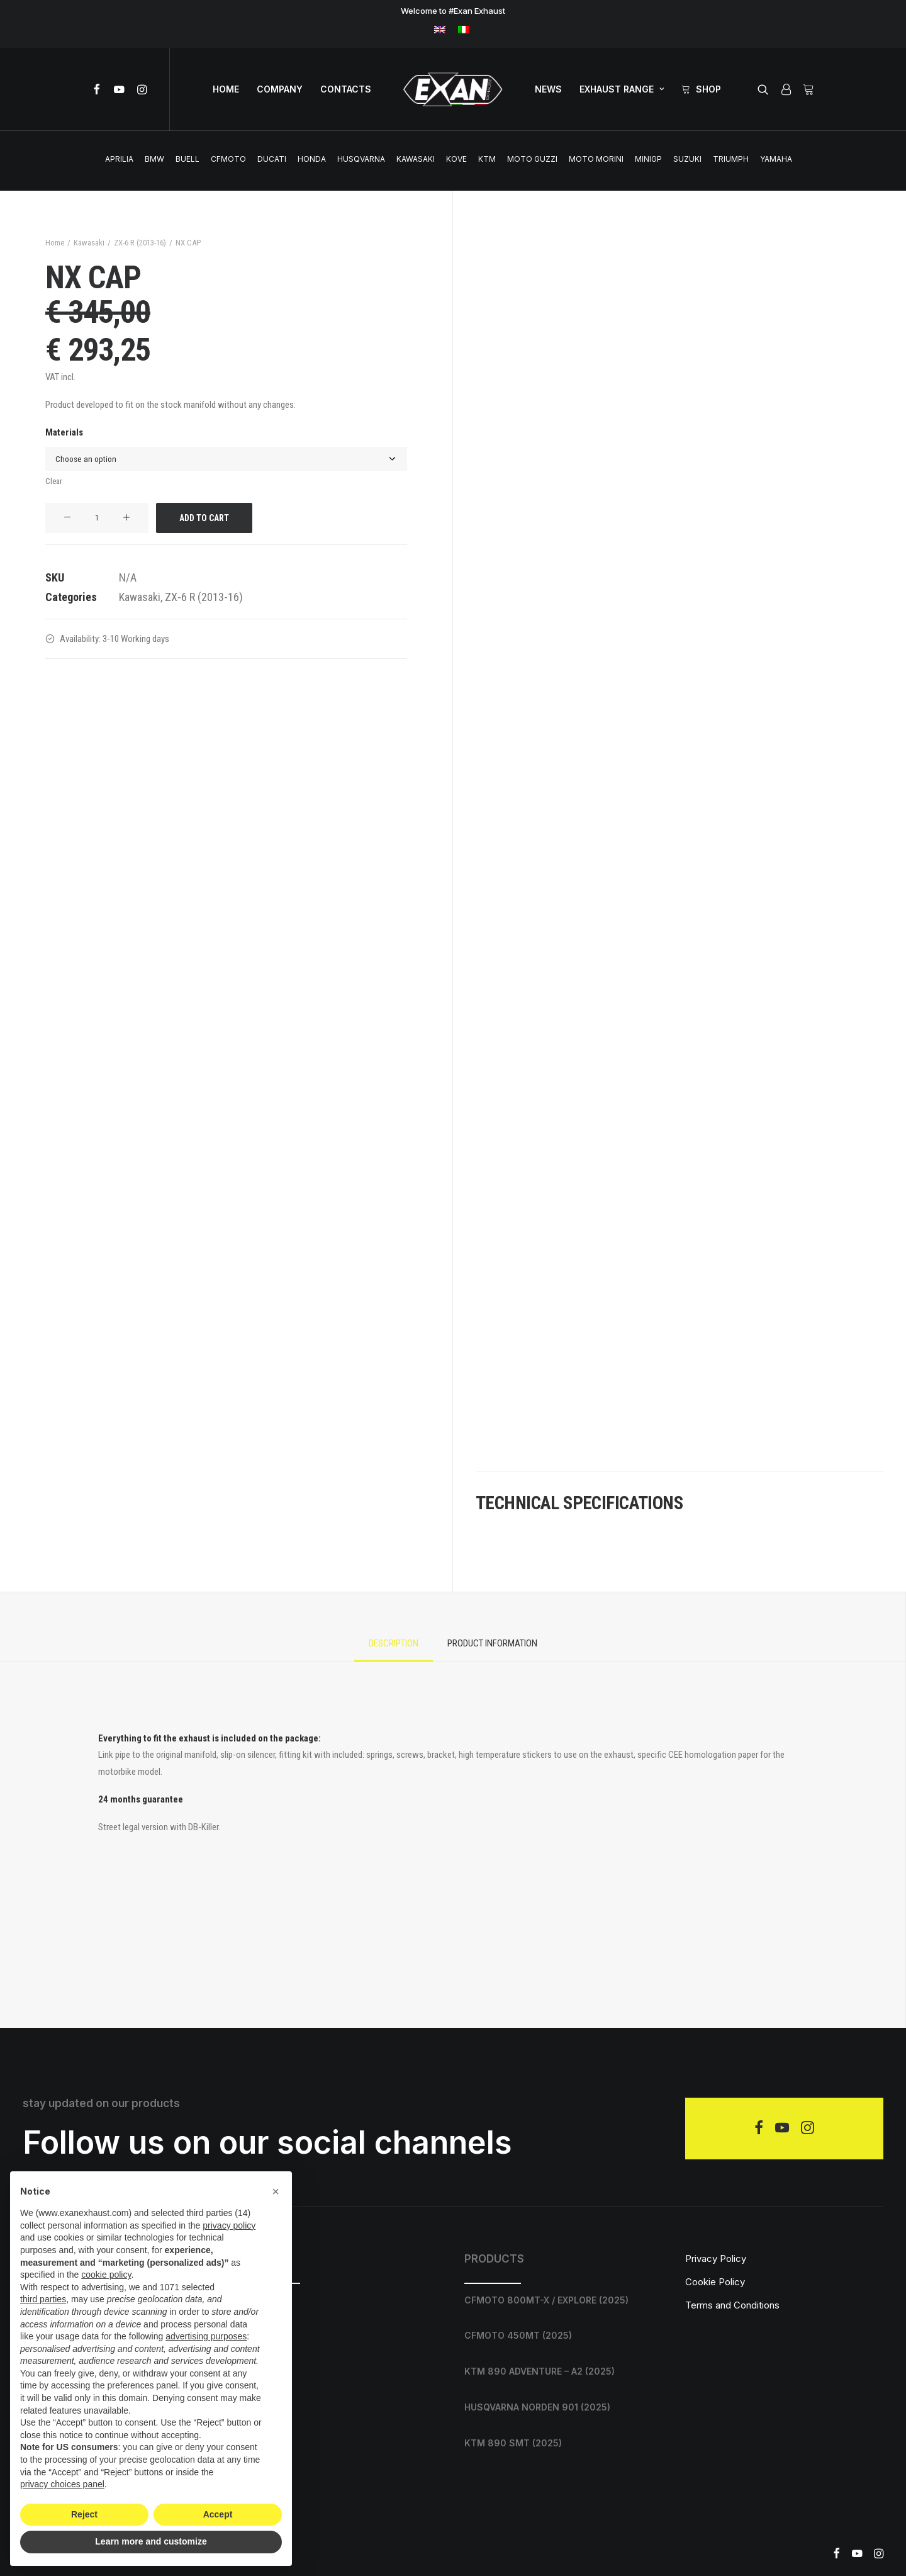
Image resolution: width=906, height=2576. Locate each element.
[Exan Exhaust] (453, 89)
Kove (456, 159)
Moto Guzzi (532, 159)
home (226, 89)
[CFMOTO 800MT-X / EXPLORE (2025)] (563, 2300)
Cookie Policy (715, 2282)
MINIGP (648, 159)
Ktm (487, 159)
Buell (187, 159)
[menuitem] (440, 29)
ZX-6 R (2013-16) (140, 242)
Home (54, 242)
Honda (312, 159)
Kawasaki (415, 159)
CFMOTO (228, 159)
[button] (99, 89)
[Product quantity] (96, 518)
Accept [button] (218, 2514)
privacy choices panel (62, 2484)
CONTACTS (345, 89)
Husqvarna (361, 159)
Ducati (271, 159)
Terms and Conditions (732, 2305)
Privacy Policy (715, 2258)
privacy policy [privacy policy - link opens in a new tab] (229, 2225)
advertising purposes (206, 2336)
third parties (43, 2299)
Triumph (731, 159)
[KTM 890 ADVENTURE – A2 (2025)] (563, 2371)
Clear (53, 481)
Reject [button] (84, 2514)
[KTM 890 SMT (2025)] (563, 2443)
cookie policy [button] (106, 2274)
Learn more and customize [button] (150, 2541)
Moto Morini (596, 159)
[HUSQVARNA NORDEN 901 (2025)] (563, 2407)
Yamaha (776, 159)
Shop (708, 89)
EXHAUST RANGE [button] (621, 89)
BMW (154, 159)
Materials (64, 432)
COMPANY (280, 89)
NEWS (548, 89)
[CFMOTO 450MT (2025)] (563, 2336)
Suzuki (687, 159)
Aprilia (119, 159)
